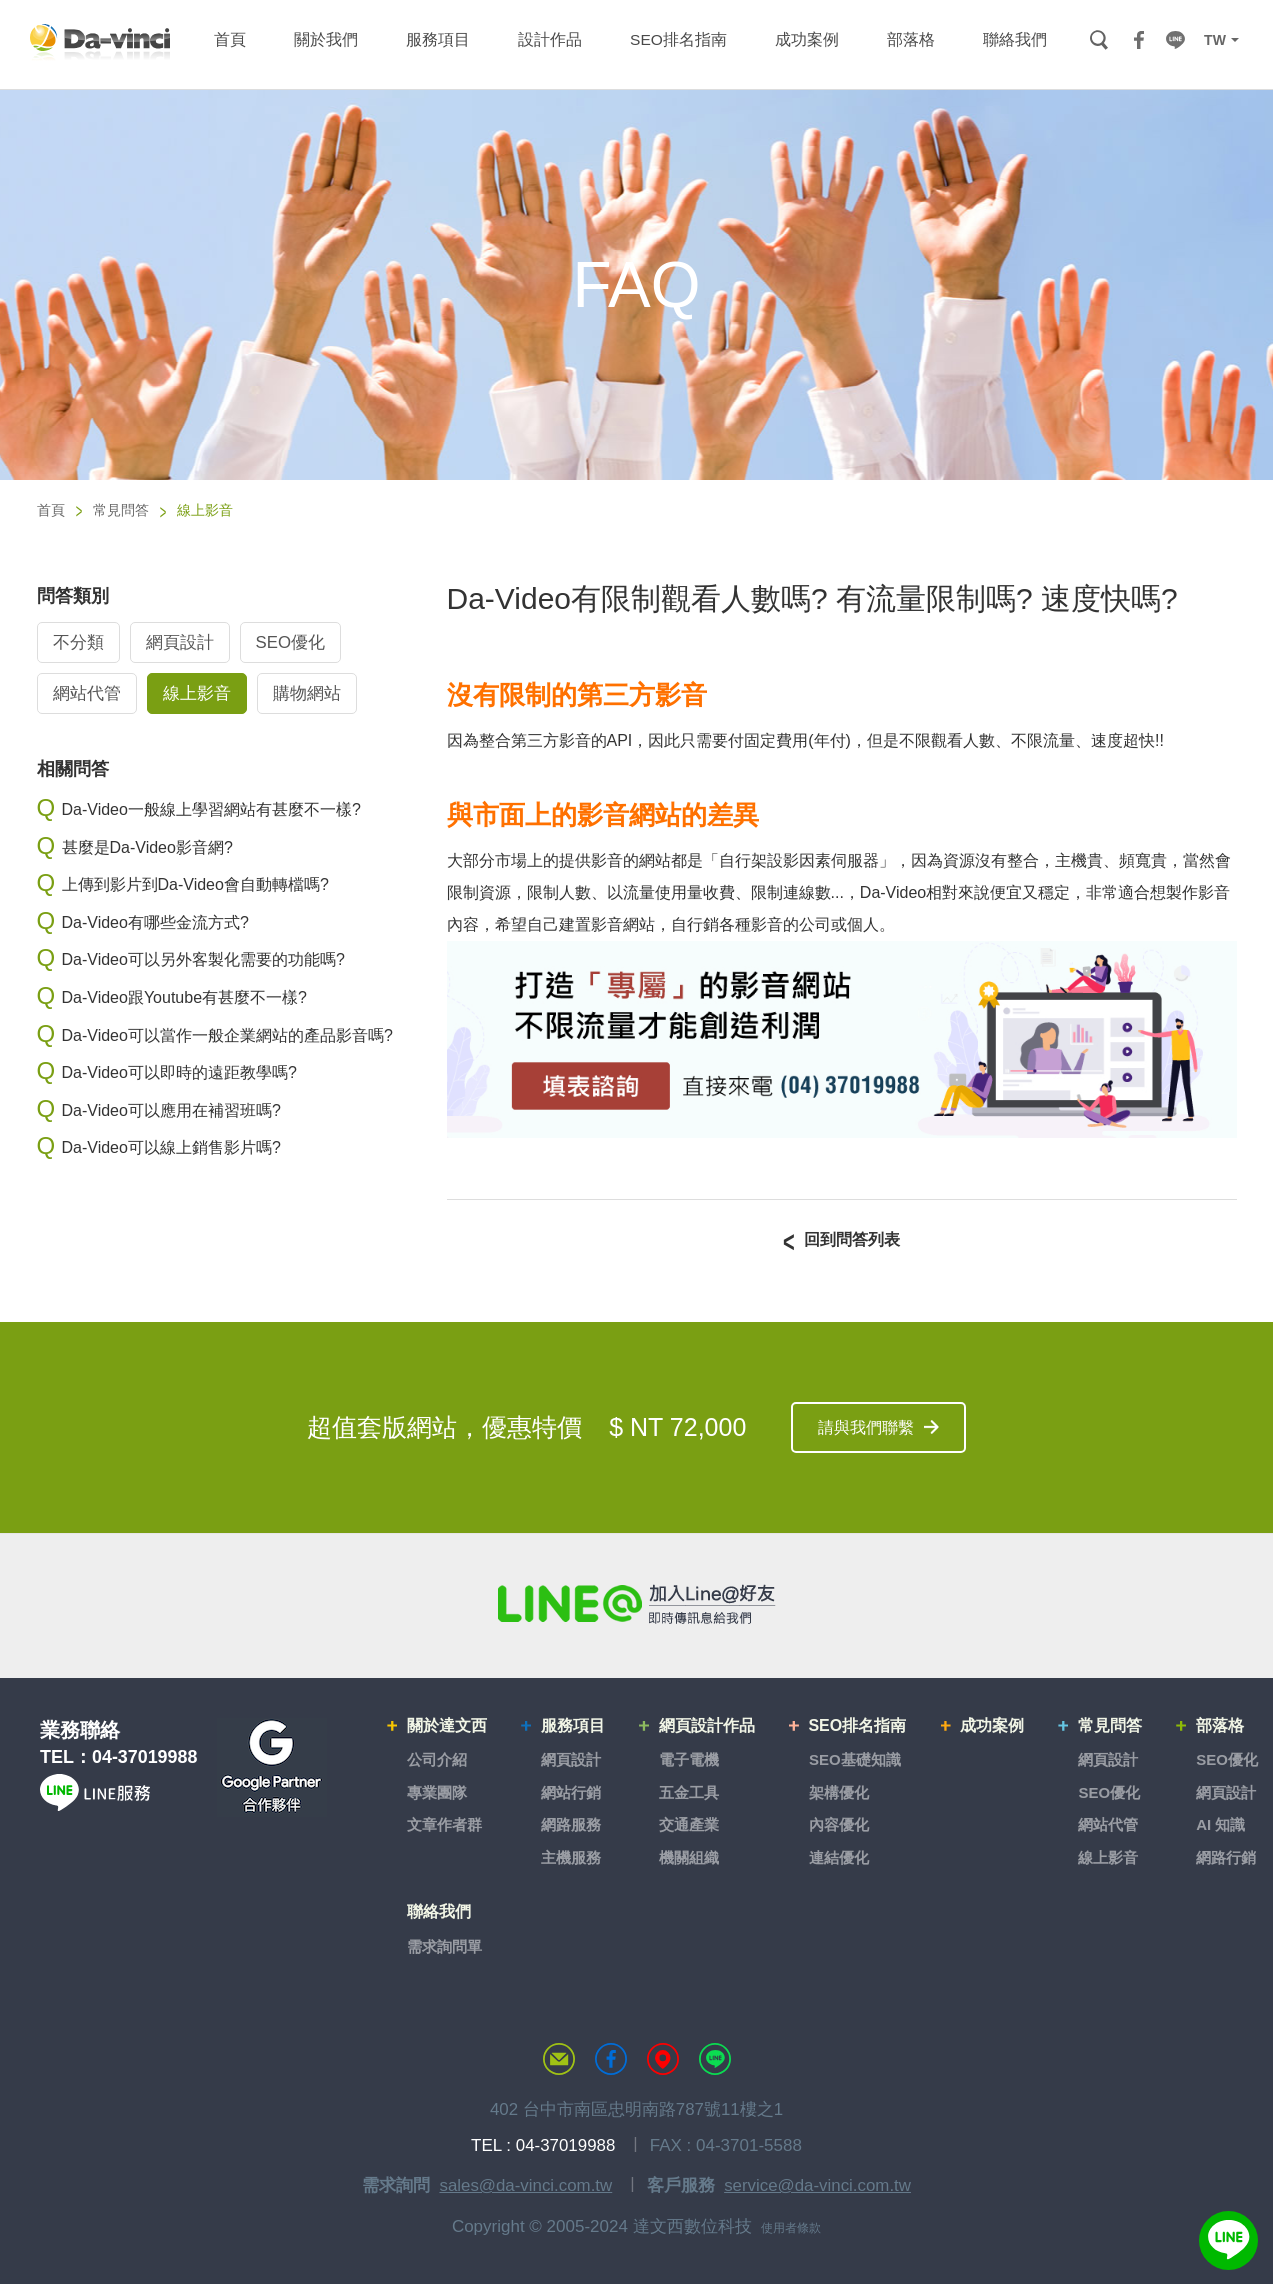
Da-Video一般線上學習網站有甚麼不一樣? (211, 809)
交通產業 (690, 1824)
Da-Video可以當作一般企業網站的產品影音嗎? (227, 1035)
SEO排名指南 (858, 1726)
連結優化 (839, 1856)
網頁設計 (180, 643)
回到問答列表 (852, 1240)
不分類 (78, 643)
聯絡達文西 (559, 2056)
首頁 (51, 510)
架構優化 (839, 1791)
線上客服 (1228, 2239)
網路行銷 (1226, 1856)
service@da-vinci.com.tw (818, 2182)
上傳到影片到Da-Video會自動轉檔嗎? (195, 884)
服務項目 (574, 1726)
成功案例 (993, 1726)
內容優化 (839, 1824)
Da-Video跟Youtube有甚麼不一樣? (184, 997)
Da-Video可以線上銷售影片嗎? (171, 1148)
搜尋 (1098, 39)
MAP (663, 2056)
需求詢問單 (445, 1943)
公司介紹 (438, 1759)
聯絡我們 (440, 1910)
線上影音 (197, 694)
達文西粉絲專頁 (611, 2056)
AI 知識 (1220, 1824)
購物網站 (307, 694)
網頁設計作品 (708, 1726)
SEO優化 (291, 643)
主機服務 (572, 1856)
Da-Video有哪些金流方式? (155, 922)
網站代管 (87, 694)
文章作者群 (445, 1824)
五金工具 (690, 1791)
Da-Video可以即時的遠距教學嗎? (179, 1072)
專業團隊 (438, 1791)
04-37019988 (145, 1759)
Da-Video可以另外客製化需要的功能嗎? (203, 960)
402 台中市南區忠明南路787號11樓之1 (637, 2106)
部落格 (1220, 1726)
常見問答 (121, 510)
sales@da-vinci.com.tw (525, 2182)
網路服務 (572, 1824)
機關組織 (690, 1856)
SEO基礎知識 (855, 1759)
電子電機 (690, 1759)
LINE (1175, 40)
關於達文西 (448, 1726)
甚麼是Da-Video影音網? (147, 847)
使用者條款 (791, 2225)
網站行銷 (572, 1791)
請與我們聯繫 (866, 1428)
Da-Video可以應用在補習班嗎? (171, 1110)
